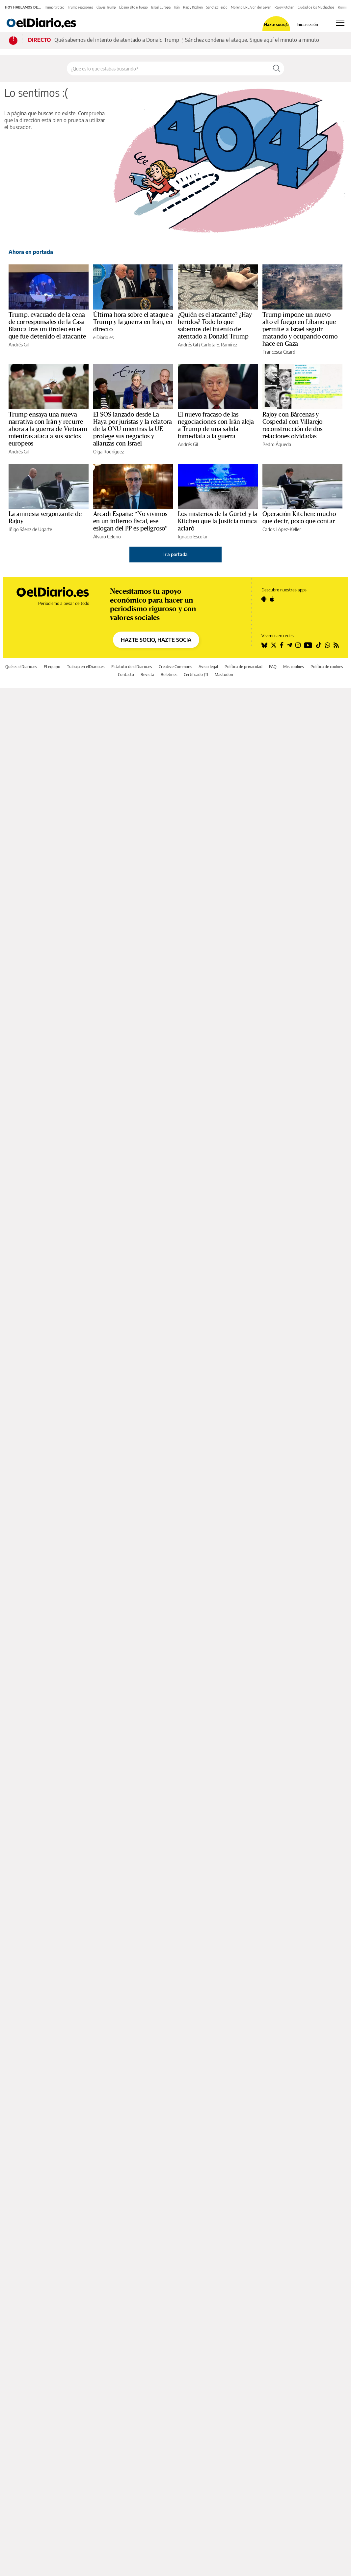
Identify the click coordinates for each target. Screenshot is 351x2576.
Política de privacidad (243, 666)
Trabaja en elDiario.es (86, 666)
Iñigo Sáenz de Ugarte (30, 529)
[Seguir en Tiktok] (319, 645)
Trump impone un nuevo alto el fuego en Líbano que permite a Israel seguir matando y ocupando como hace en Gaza (300, 329)
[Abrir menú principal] (340, 23)
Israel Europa (161, 7)
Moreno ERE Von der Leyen (251, 7)
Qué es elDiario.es (21, 666)
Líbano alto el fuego (133, 7)
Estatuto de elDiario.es (131, 666)
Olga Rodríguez (108, 451)
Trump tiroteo (54, 7)
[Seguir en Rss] (336, 645)
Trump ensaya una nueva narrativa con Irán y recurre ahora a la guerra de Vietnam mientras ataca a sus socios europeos (48, 429)
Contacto (126, 674)
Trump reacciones (80, 7)
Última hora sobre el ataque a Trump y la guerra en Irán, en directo (133, 322)
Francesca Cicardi (279, 352)
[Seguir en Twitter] (274, 645)
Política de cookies (326, 666)
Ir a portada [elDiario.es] (175, 554)
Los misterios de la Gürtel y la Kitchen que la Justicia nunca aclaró (217, 521)
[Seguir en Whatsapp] (327, 645)
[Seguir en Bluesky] (264, 645)
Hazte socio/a (276, 25)
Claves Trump (106, 7)
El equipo (52, 666)
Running (344, 7)
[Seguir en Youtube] (308, 645)
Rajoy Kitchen (193, 7)
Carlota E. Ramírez (219, 344)
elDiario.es (103, 337)
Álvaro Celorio (107, 536)
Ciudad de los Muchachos (316, 7)
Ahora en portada (31, 252)
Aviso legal (208, 666)
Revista (147, 674)
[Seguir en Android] (263, 599)
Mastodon (224, 674)
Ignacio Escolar (192, 536)
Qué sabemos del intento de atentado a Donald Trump (116, 40)
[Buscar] (276, 68)
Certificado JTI (196, 674)
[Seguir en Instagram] (298, 645)
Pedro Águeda (276, 444)
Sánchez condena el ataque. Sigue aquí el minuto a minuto (252, 40)
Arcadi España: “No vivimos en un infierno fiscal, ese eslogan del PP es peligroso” (130, 521)
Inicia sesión (307, 25)
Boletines (169, 674)
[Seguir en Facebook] (282, 645)
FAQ (273, 666)
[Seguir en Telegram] (289, 645)
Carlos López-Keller (281, 529)
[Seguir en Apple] (272, 599)
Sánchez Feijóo (217, 7)
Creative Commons (175, 666)
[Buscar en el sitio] (168, 68)
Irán (177, 7)
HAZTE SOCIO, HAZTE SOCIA (156, 640)
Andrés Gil (19, 344)
